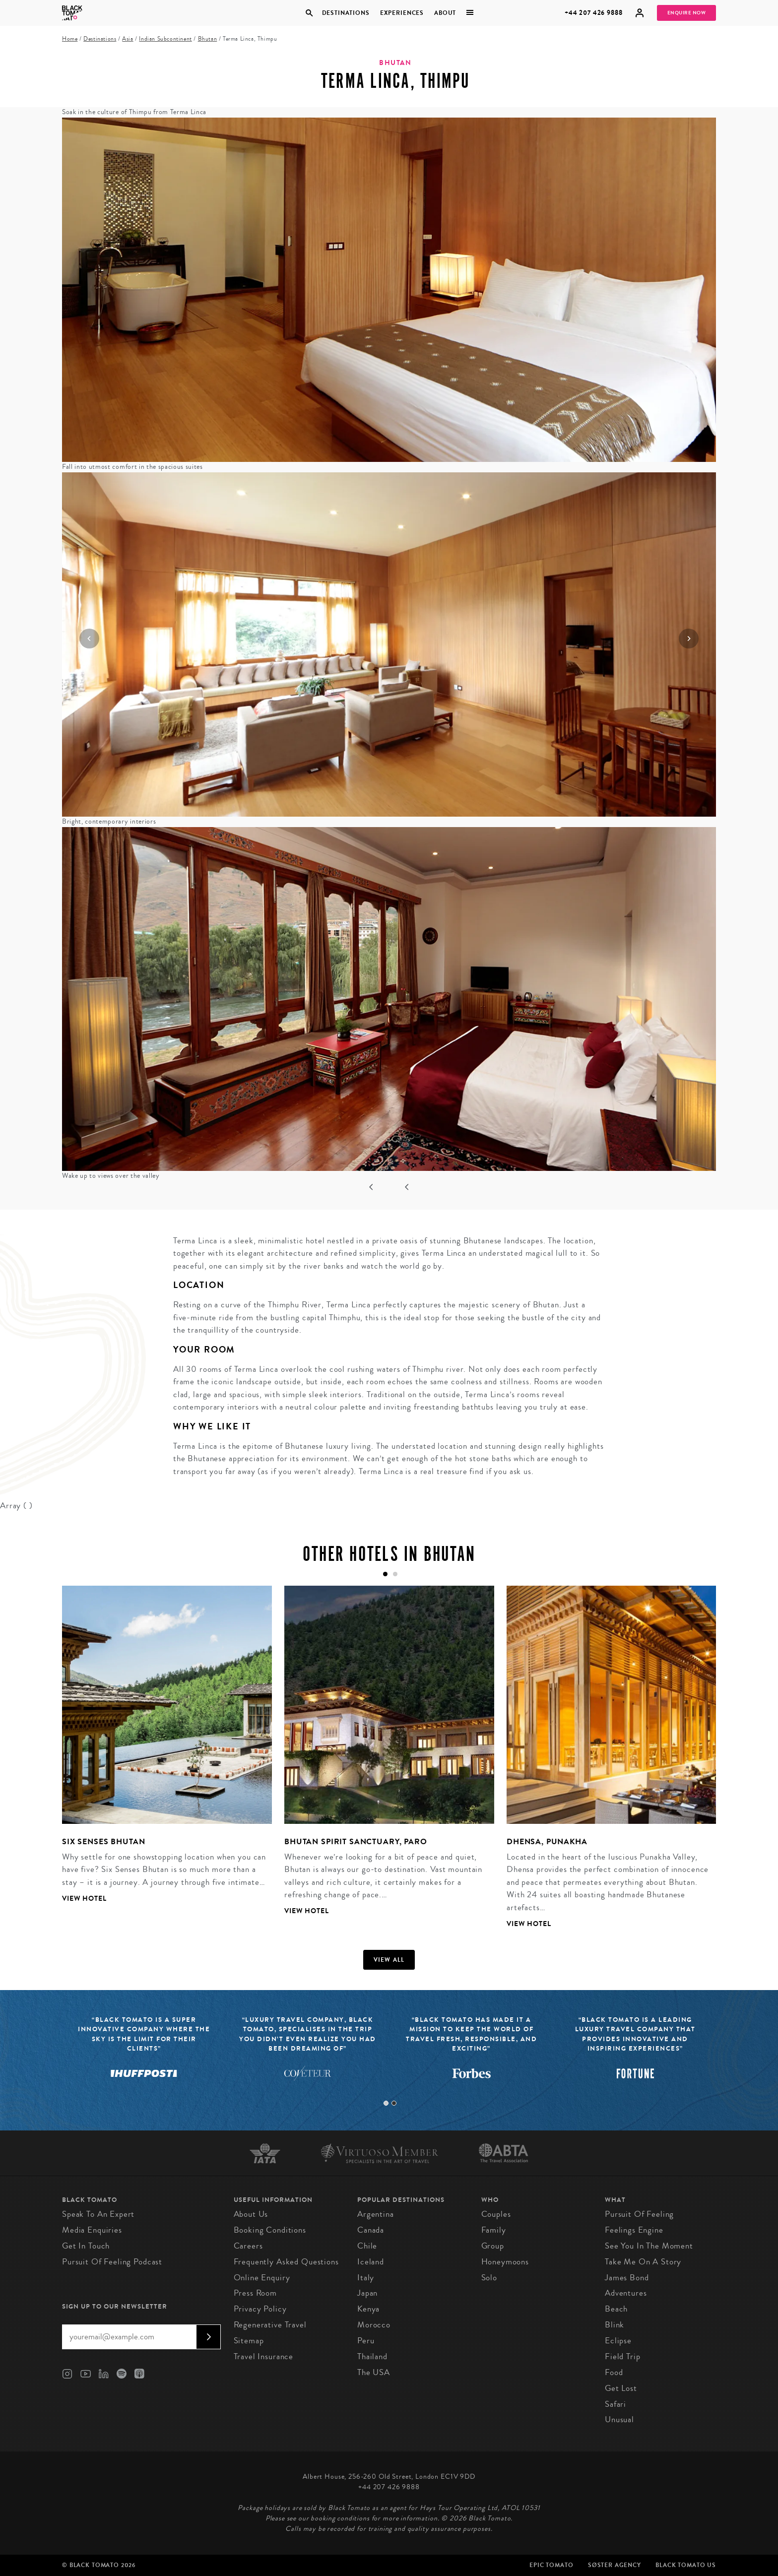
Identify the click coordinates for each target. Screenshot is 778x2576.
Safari (615, 2404)
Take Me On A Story (643, 2261)
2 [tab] (393, 2103)
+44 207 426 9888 (594, 12)
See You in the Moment (649, 2246)
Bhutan (207, 39)
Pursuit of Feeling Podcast (112, 2261)
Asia (127, 39)
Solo (489, 2277)
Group (492, 2246)
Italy (365, 2277)
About (445, 12)
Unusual (619, 2419)
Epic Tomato (551, 2565)
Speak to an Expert (98, 2214)
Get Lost (621, 2388)
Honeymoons (505, 2261)
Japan (367, 2293)
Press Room (255, 2293)
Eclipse (618, 2340)
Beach (616, 2309)
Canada (370, 2230)
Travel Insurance (264, 2356)
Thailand (372, 2356)
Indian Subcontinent (165, 39)
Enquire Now (686, 12)
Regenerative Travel (270, 2324)
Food (614, 2372)
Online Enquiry (262, 2277)
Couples (496, 2214)
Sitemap (249, 2340)
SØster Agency (614, 2565)
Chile (367, 2246)
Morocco (373, 2324)
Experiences (402, 12)
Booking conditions (270, 2230)
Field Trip (623, 2356)
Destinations (345, 12)
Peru (365, 2340)
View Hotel (84, 1898)
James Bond (627, 2277)
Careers (248, 2246)
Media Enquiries (92, 2230)
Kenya (368, 2309)
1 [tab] (386, 2103)
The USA (373, 2372)
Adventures (626, 2293)
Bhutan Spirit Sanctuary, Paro (355, 1841)
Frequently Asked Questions (286, 2261)
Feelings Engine (634, 2230)
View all (389, 1959)
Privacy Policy (260, 2309)
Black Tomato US (685, 2565)
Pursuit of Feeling (639, 2214)
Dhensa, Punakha (547, 1841)
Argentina (375, 2214)
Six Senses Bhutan (103, 1841)
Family (493, 2230)
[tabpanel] (161, 1752)
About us (251, 2214)
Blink (614, 2324)
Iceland (370, 2261)
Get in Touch (86, 2246)
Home (69, 39)
